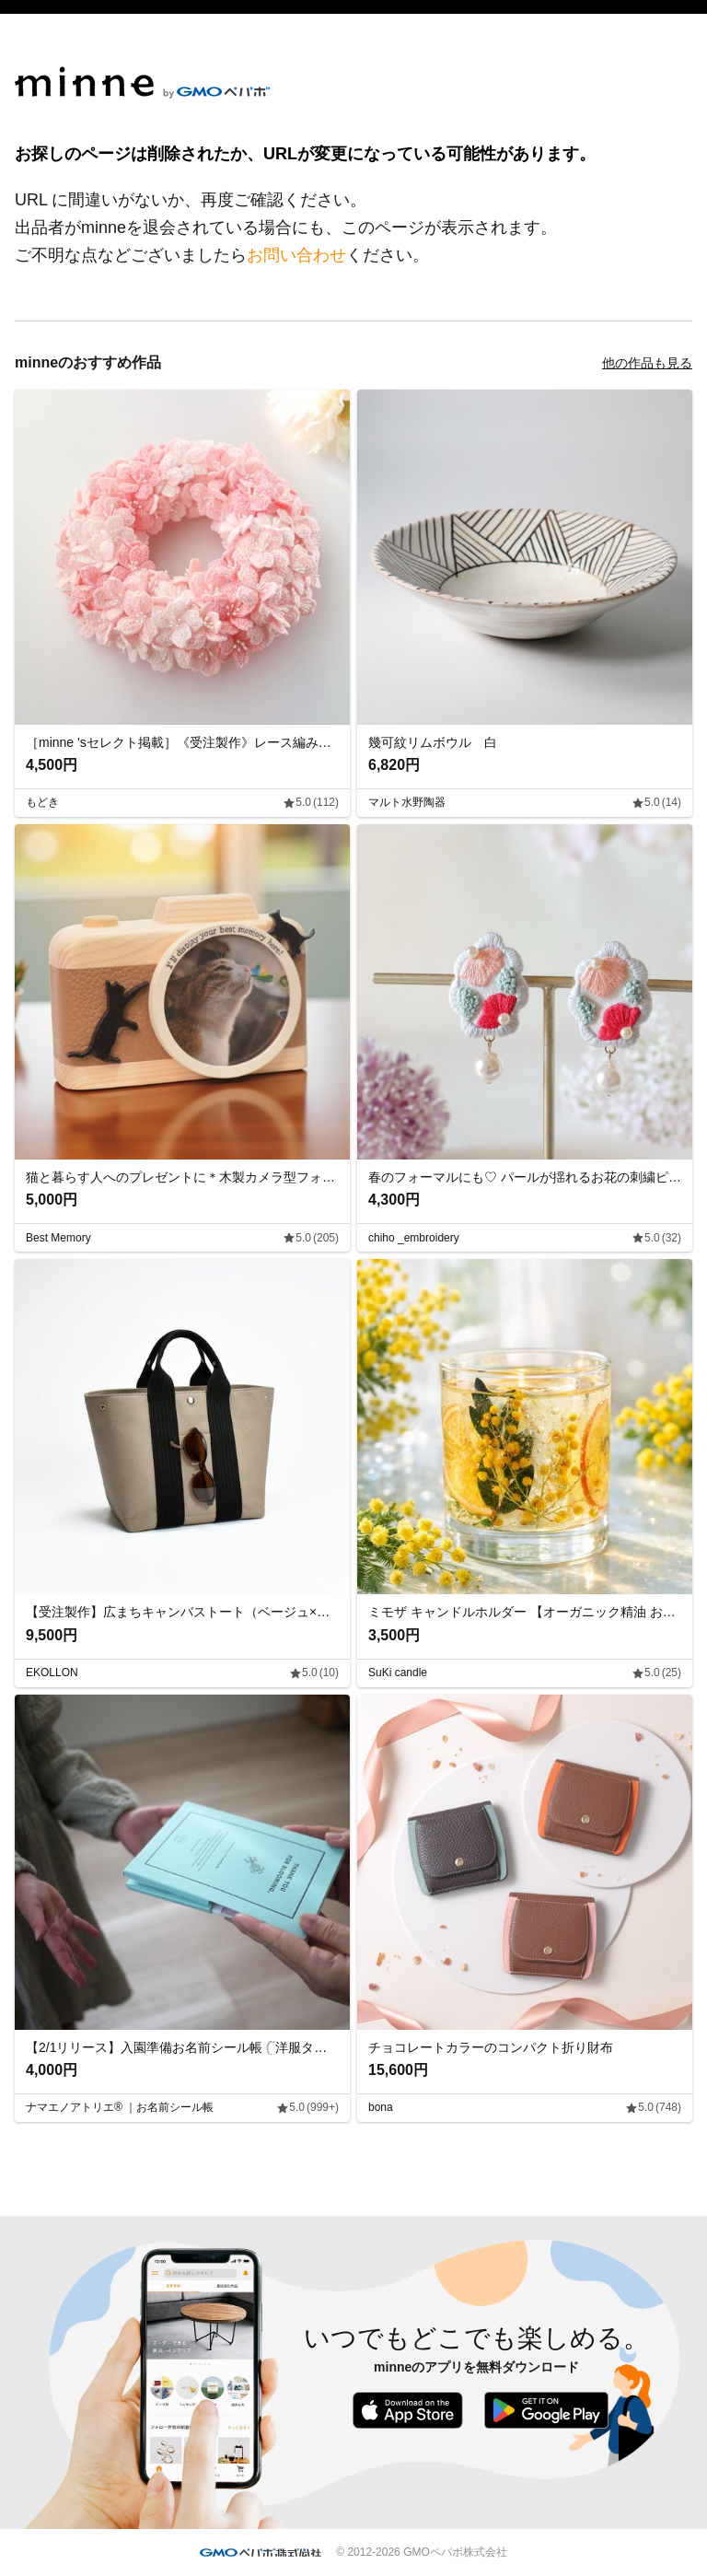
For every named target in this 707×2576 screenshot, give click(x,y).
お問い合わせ (296, 255)
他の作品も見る (647, 363)
